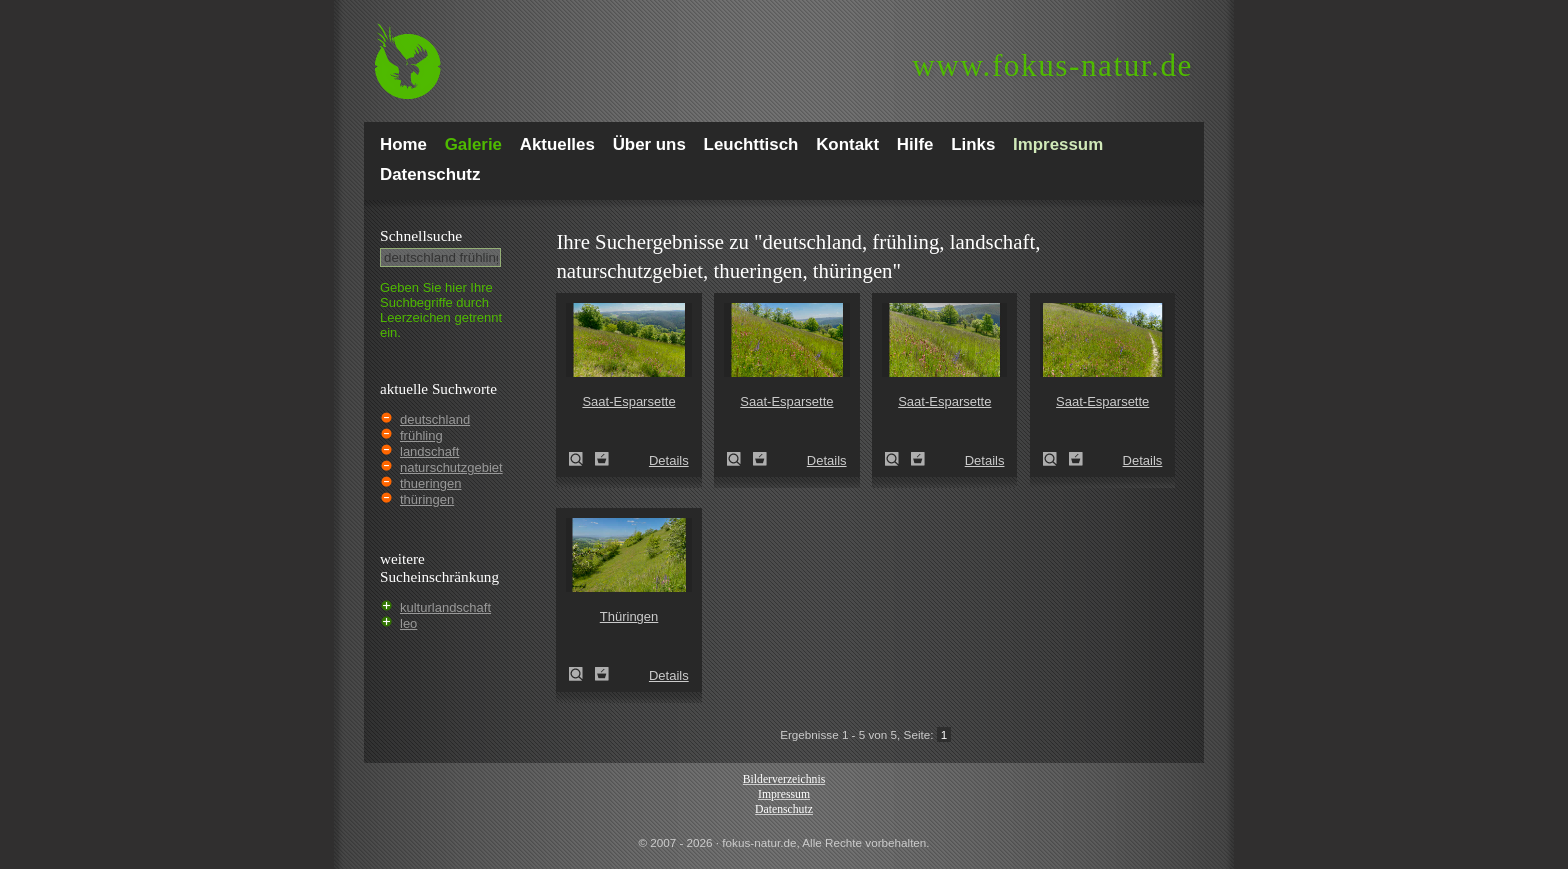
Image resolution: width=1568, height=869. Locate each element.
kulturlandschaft (445, 607)
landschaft (429, 451)
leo (408, 623)
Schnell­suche (421, 235)
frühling (421, 435)
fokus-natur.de (1052, 65)
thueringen (430, 483)
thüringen (427, 499)
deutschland (435, 419)
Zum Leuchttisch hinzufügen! (602, 459)
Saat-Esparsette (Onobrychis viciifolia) (582, 459)
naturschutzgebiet (451, 467)
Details (669, 460)
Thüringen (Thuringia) (582, 674)
